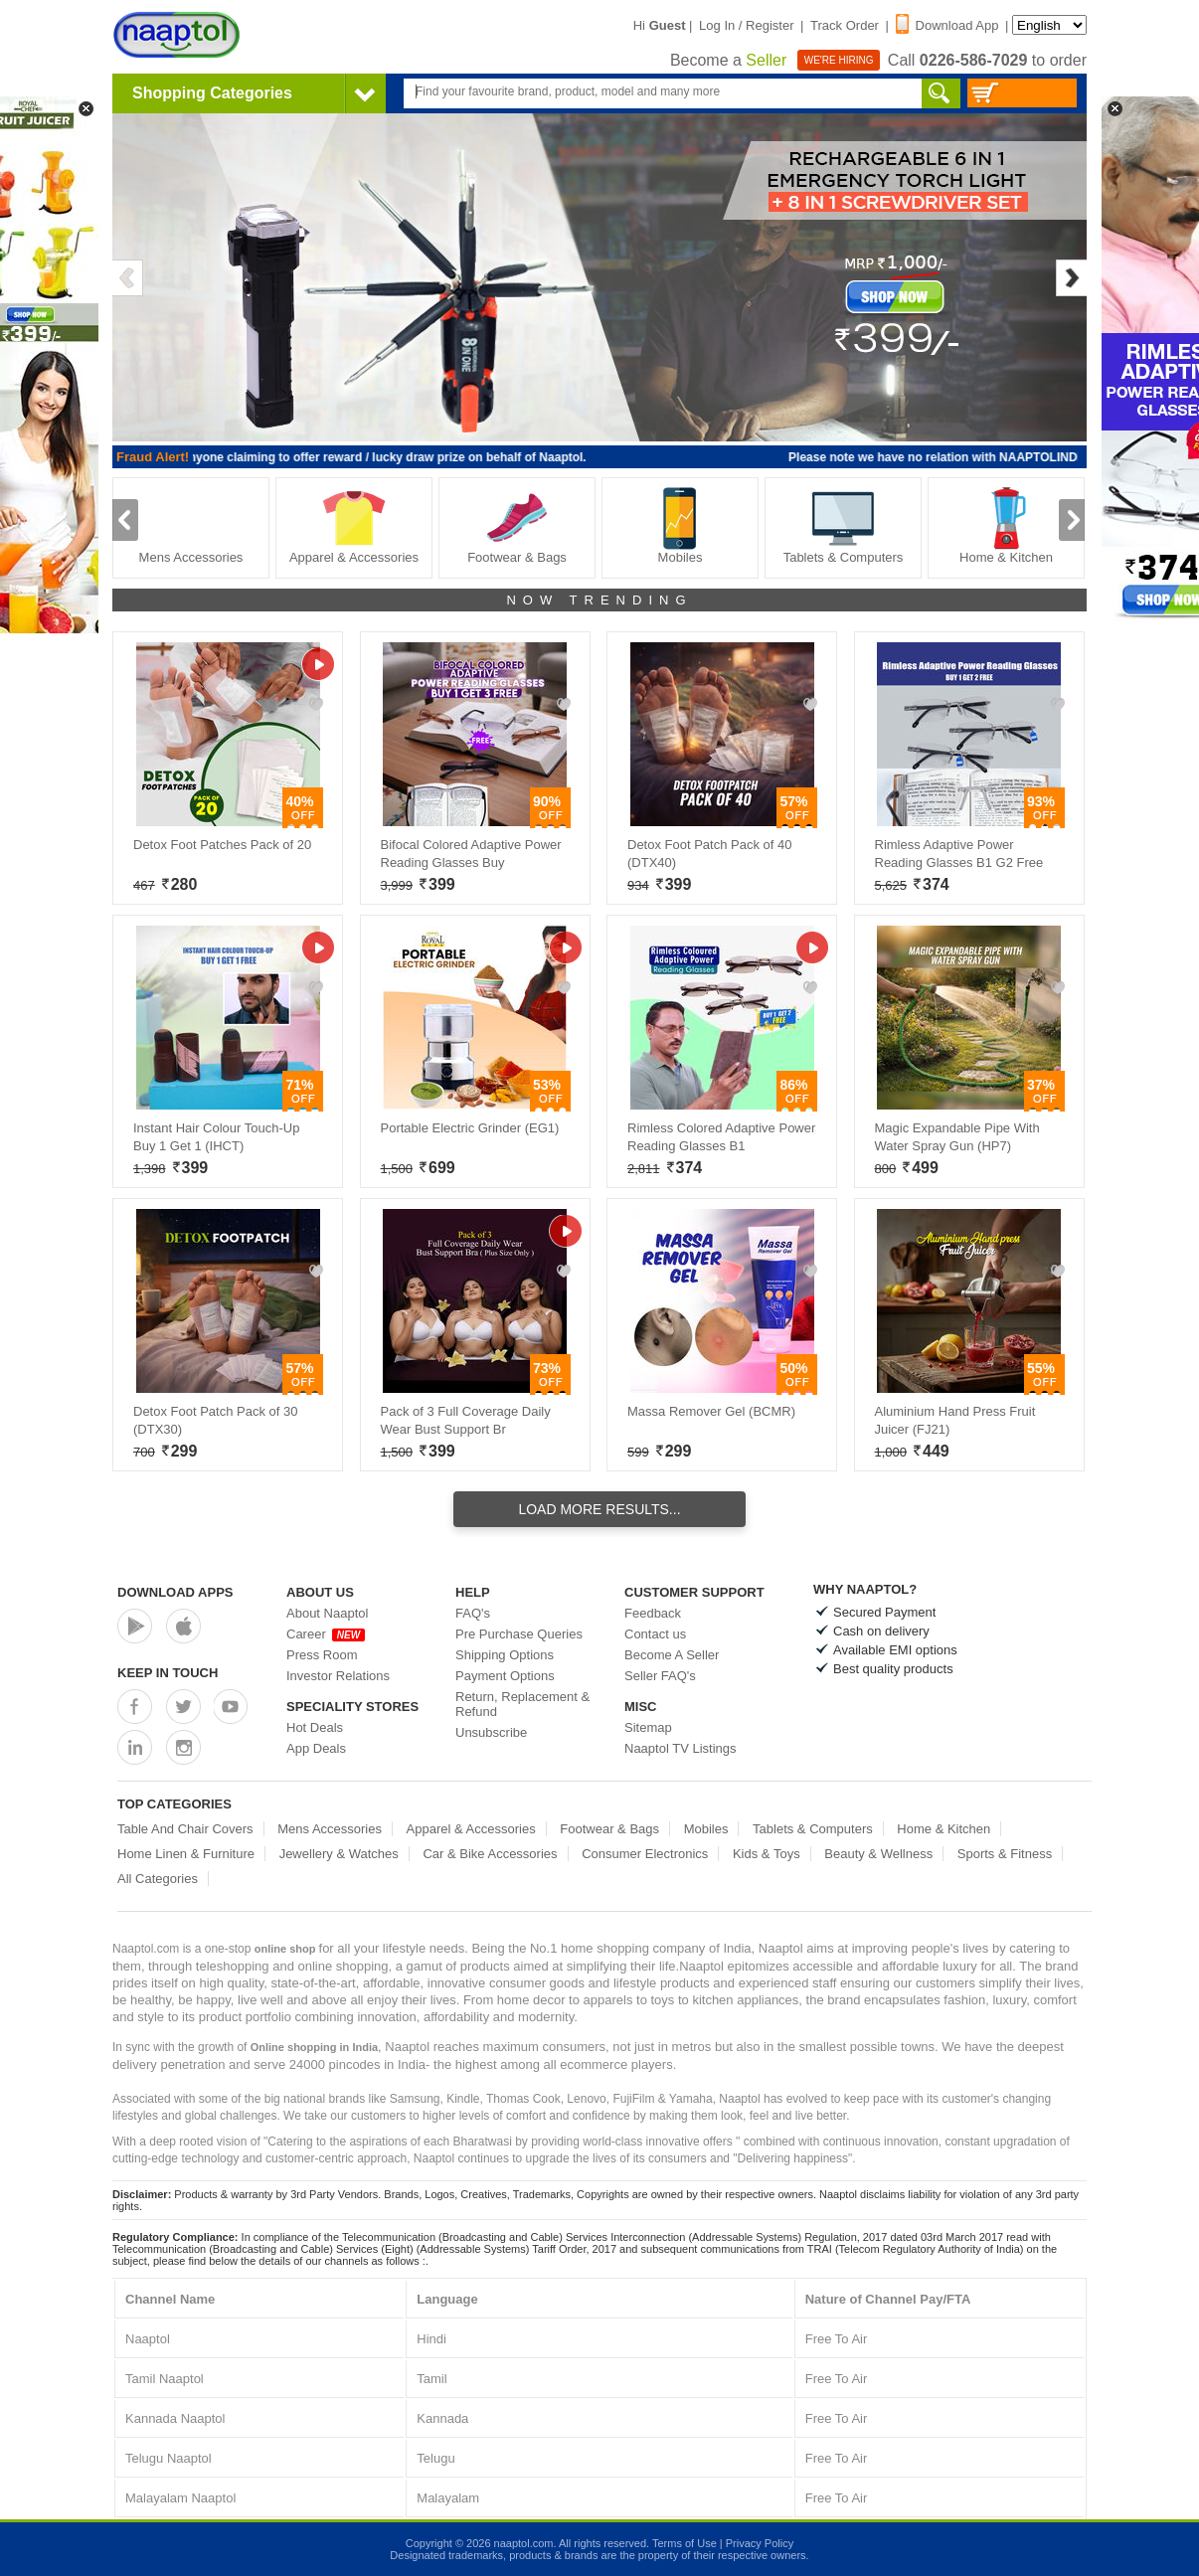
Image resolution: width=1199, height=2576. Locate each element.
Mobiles (680, 525)
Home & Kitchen (1006, 525)
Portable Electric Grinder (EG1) (470, 1127)
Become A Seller (671, 1654)
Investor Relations (338, 1675)
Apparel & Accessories (354, 525)
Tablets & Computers (843, 525)
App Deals (316, 1748)
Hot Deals (314, 1727)
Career (325, 1634)
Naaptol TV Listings (680, 1748)
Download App (947, 25)
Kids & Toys (766, 1853)
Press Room (322, 1654)
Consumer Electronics (645, 1853)
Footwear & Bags (517, 525)
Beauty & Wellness (878, 1853)
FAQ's (472, 1613)
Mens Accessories (191, 525)
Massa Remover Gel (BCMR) (711, 1411)
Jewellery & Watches (339, 1853)
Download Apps (175, 1592)
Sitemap (648, 1727)
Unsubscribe (491, 1732)
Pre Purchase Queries (519, 1634)
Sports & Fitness (1004, 1853)
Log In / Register (746, 25)
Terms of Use (684, 2543)
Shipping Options (504, 1654)
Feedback (652, 1613)
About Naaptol (327, 1613)
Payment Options (505, 1675)
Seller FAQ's (660, 1675)
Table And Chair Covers (185, 1828)
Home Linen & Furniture (186, 1853)
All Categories (157, 1878)
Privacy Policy (759, 2543)
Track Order (844, 25)
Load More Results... (599, 1509)
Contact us (655, 1634)
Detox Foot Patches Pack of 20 (222, 844)
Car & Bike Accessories (490, 1853)
